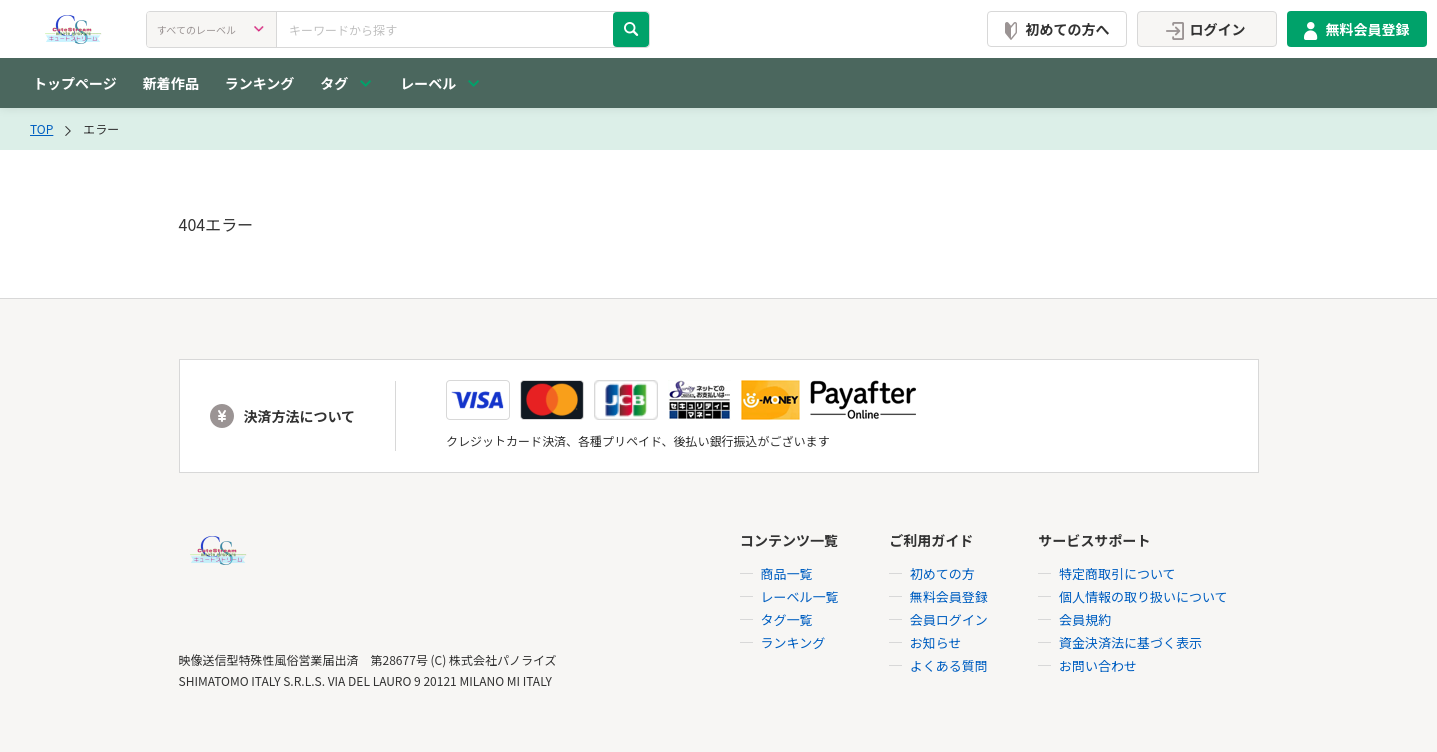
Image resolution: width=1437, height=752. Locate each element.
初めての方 (942, 573)
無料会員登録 (1353, 28)
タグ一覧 (787, 619)
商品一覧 (787, 573)
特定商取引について (1117, 573)
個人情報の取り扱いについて (1143, 596)
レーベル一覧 (800, 596)
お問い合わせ (1098, 665)
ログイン (1203, 28)
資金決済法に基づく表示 (1130, 642)
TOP (41, 128)
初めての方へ (1053, 28)
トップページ (75, 83)
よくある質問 (949, 665)
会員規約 (1085, 619)
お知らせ (936, 642)
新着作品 (171, 83)
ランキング (260, 83)
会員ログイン (949, 619)
